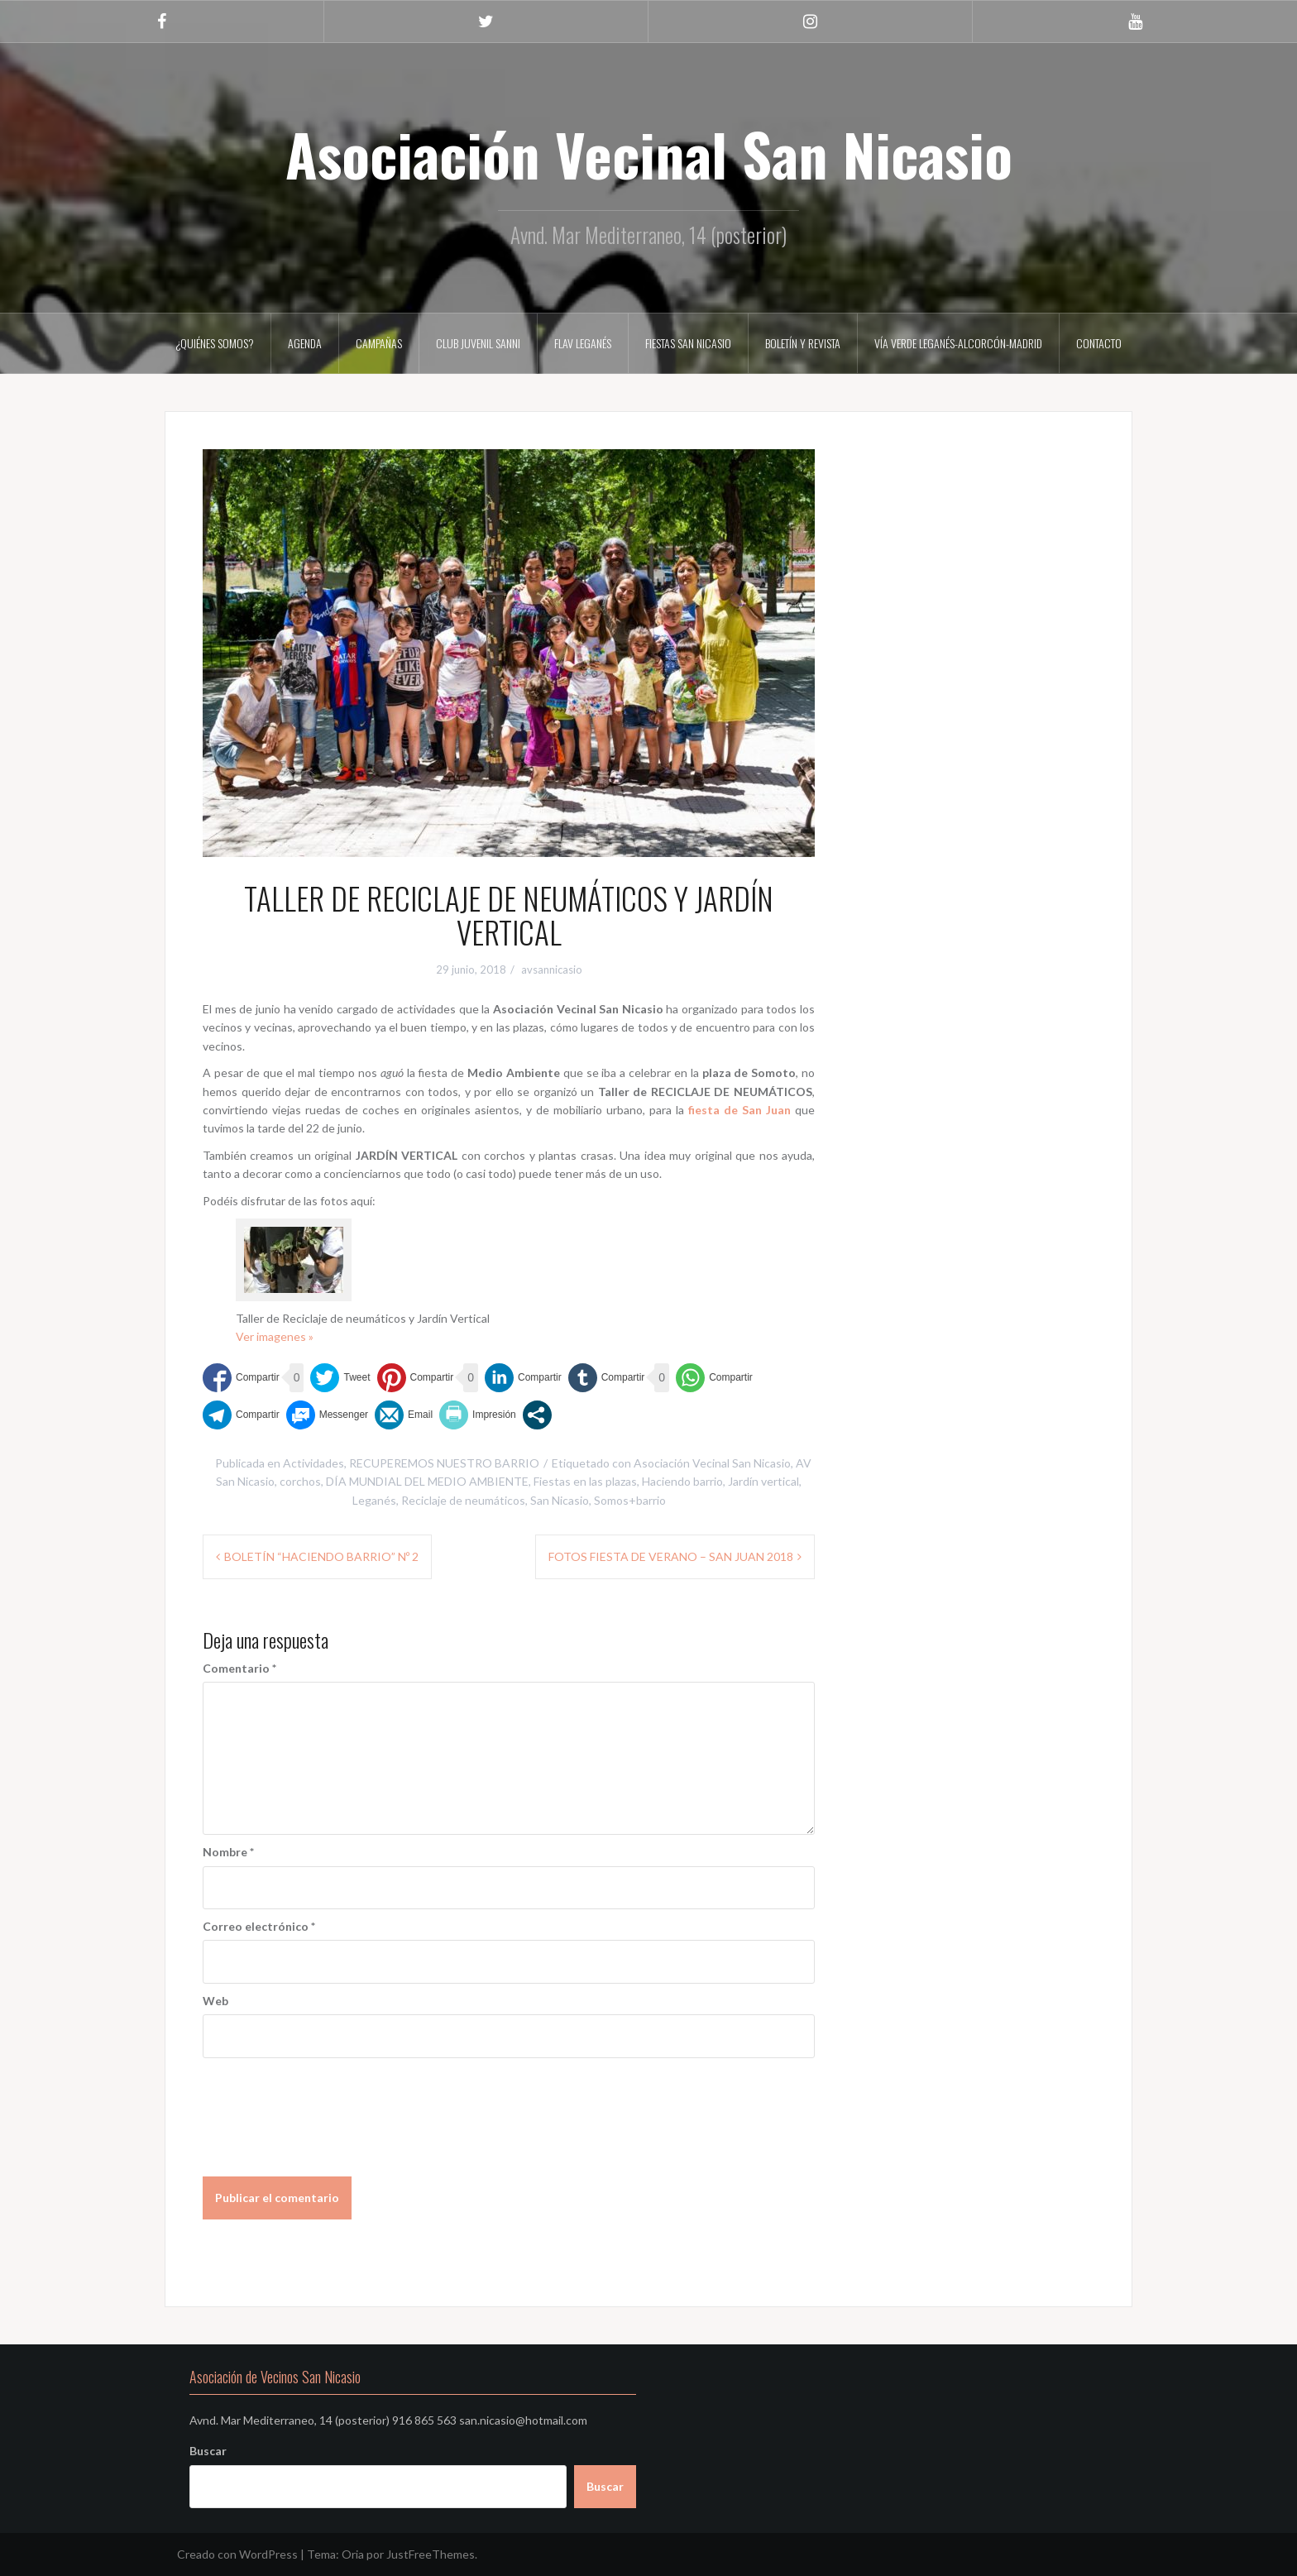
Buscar (208, 2451)
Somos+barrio (630, 1500)
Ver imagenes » (274, 1336)
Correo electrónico (259, 1926)
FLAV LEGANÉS (582, 343)
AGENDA (305, 343)
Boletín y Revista (802, 343)
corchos (300, 1481)
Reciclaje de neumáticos (463, 1500)
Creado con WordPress (237, 2554)
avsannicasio (551, 969)
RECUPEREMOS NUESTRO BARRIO (444, 1463)
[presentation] (328, 2107)
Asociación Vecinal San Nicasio (648, 153)
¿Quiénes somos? (214, 343)
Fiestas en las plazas (585, 1481)
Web (215, 2001)
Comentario (239, 1668)
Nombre (228, 1852)
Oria (353, 2554)
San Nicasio (559, 1500)
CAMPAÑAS (379, 343)
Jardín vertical (763, 1481)
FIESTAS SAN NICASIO (688, 343)
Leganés (374, 1500)
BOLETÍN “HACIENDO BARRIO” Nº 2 (321, 1556)
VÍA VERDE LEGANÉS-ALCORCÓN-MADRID (958, 343)
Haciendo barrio (682, 1481)
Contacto (1099, 343)
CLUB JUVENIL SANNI (478, 343)
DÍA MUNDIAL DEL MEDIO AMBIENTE (427, 1481)
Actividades (313, 1463)
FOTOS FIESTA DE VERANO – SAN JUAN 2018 (670, 1556)
